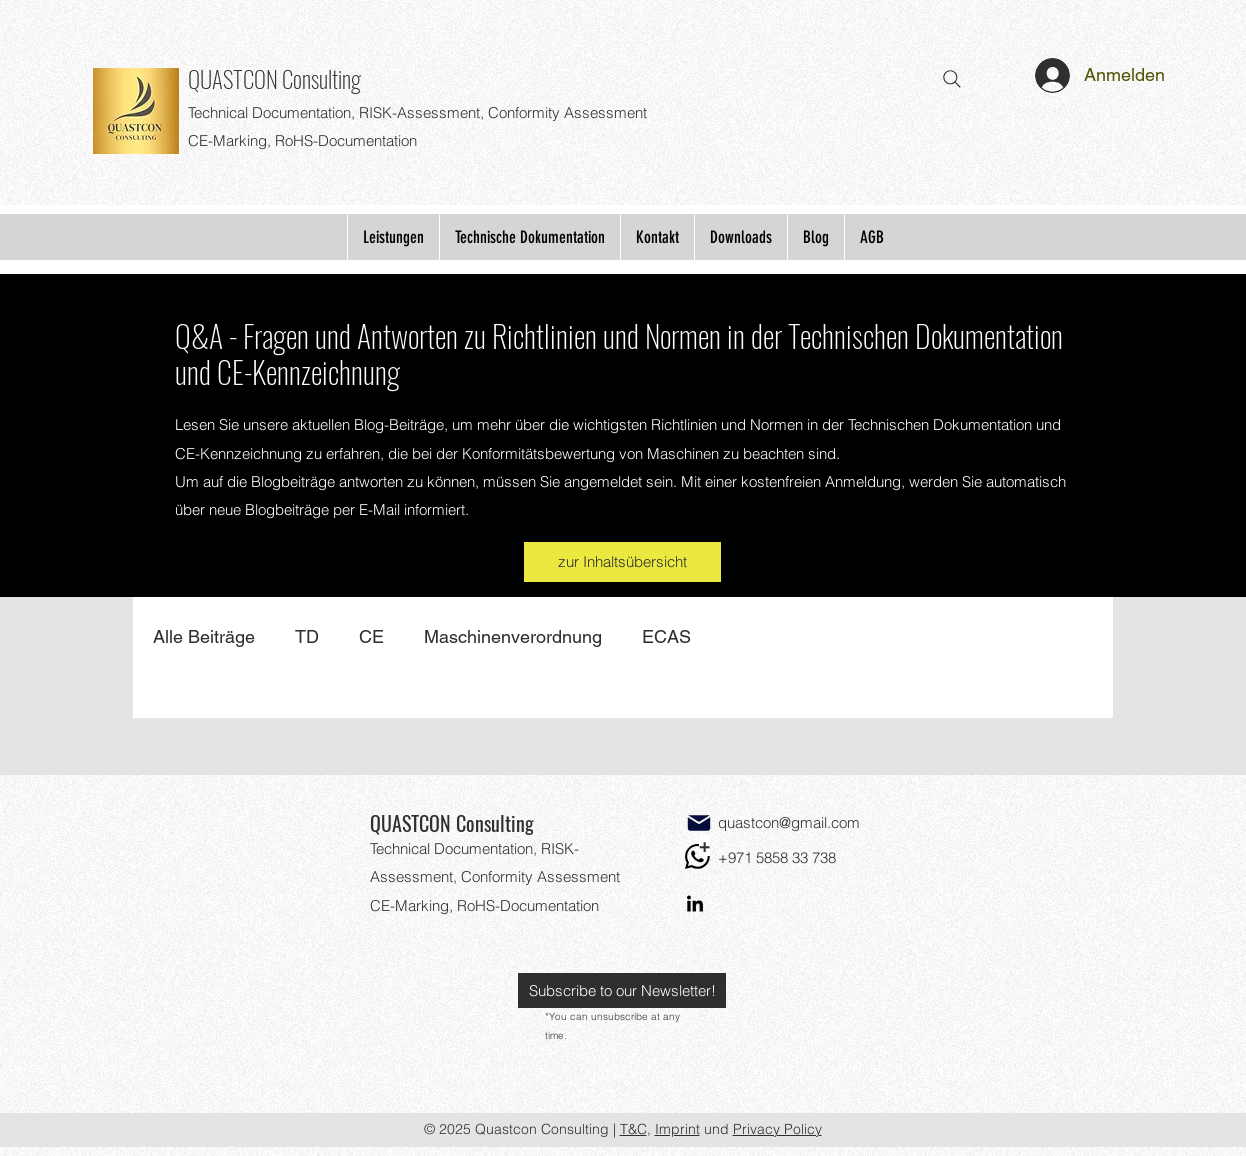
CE (371, 636)
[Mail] (699, 823)
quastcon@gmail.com (789, 822)
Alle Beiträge (204, 636)
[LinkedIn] (695, 905)
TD (307, 636)
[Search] (952, 79)
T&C (633, 1129)
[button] (622, 990)
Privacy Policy (777, 1129)
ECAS (666, 636)
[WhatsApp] (697, 856)
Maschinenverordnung (513, 636)
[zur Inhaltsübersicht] (622, 562)
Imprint (677, 1129)
